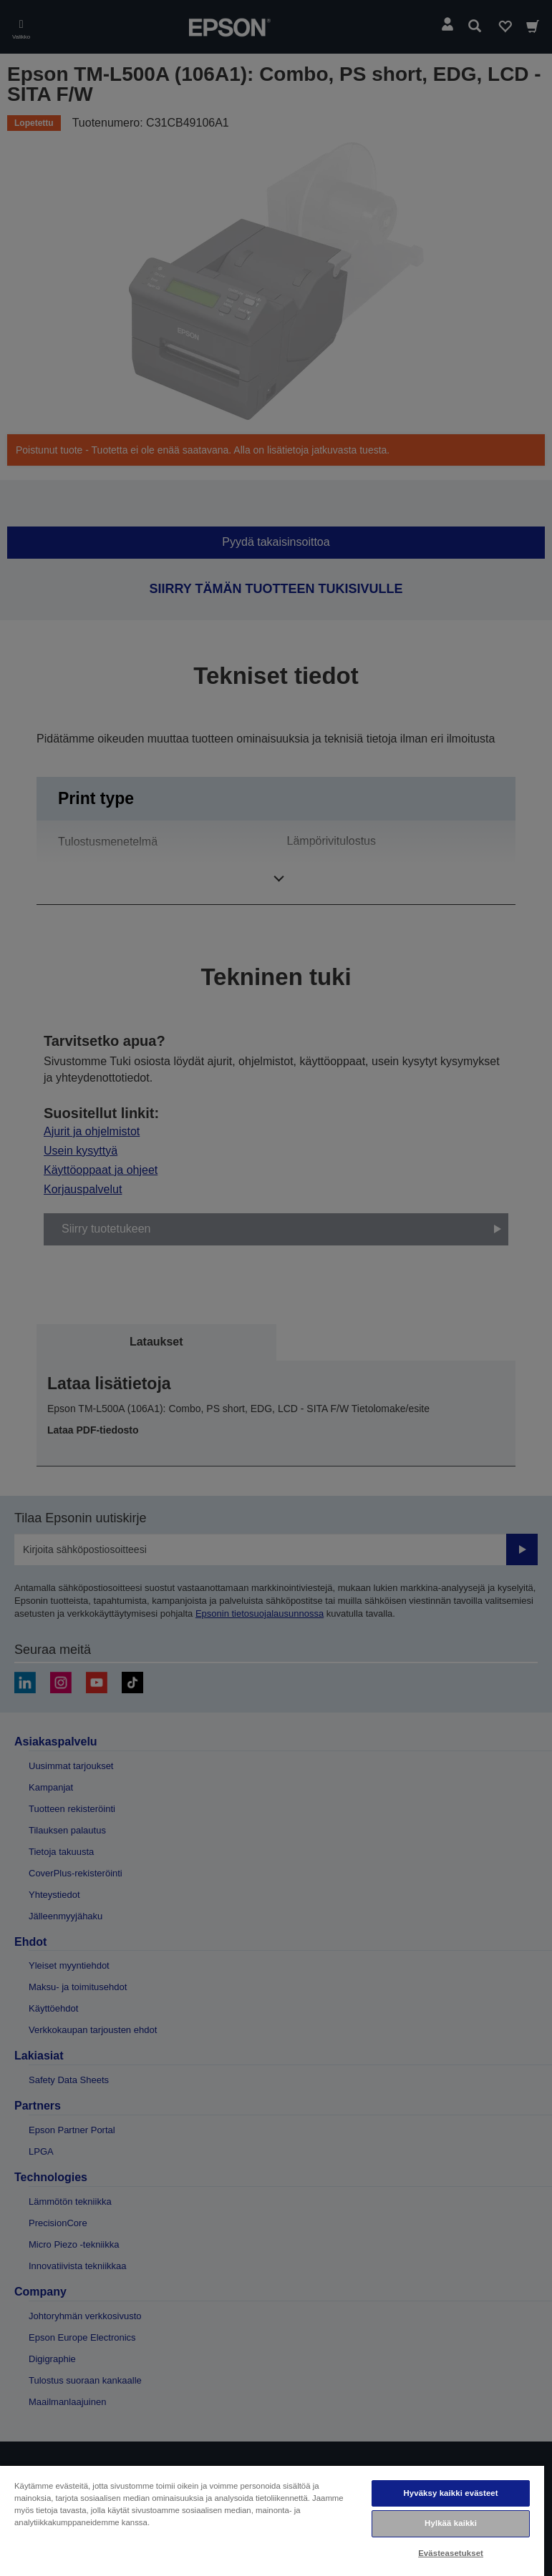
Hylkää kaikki (451, 2523)
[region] (272, 2520)
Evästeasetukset (450, 2553)
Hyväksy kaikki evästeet (450, 2493)
